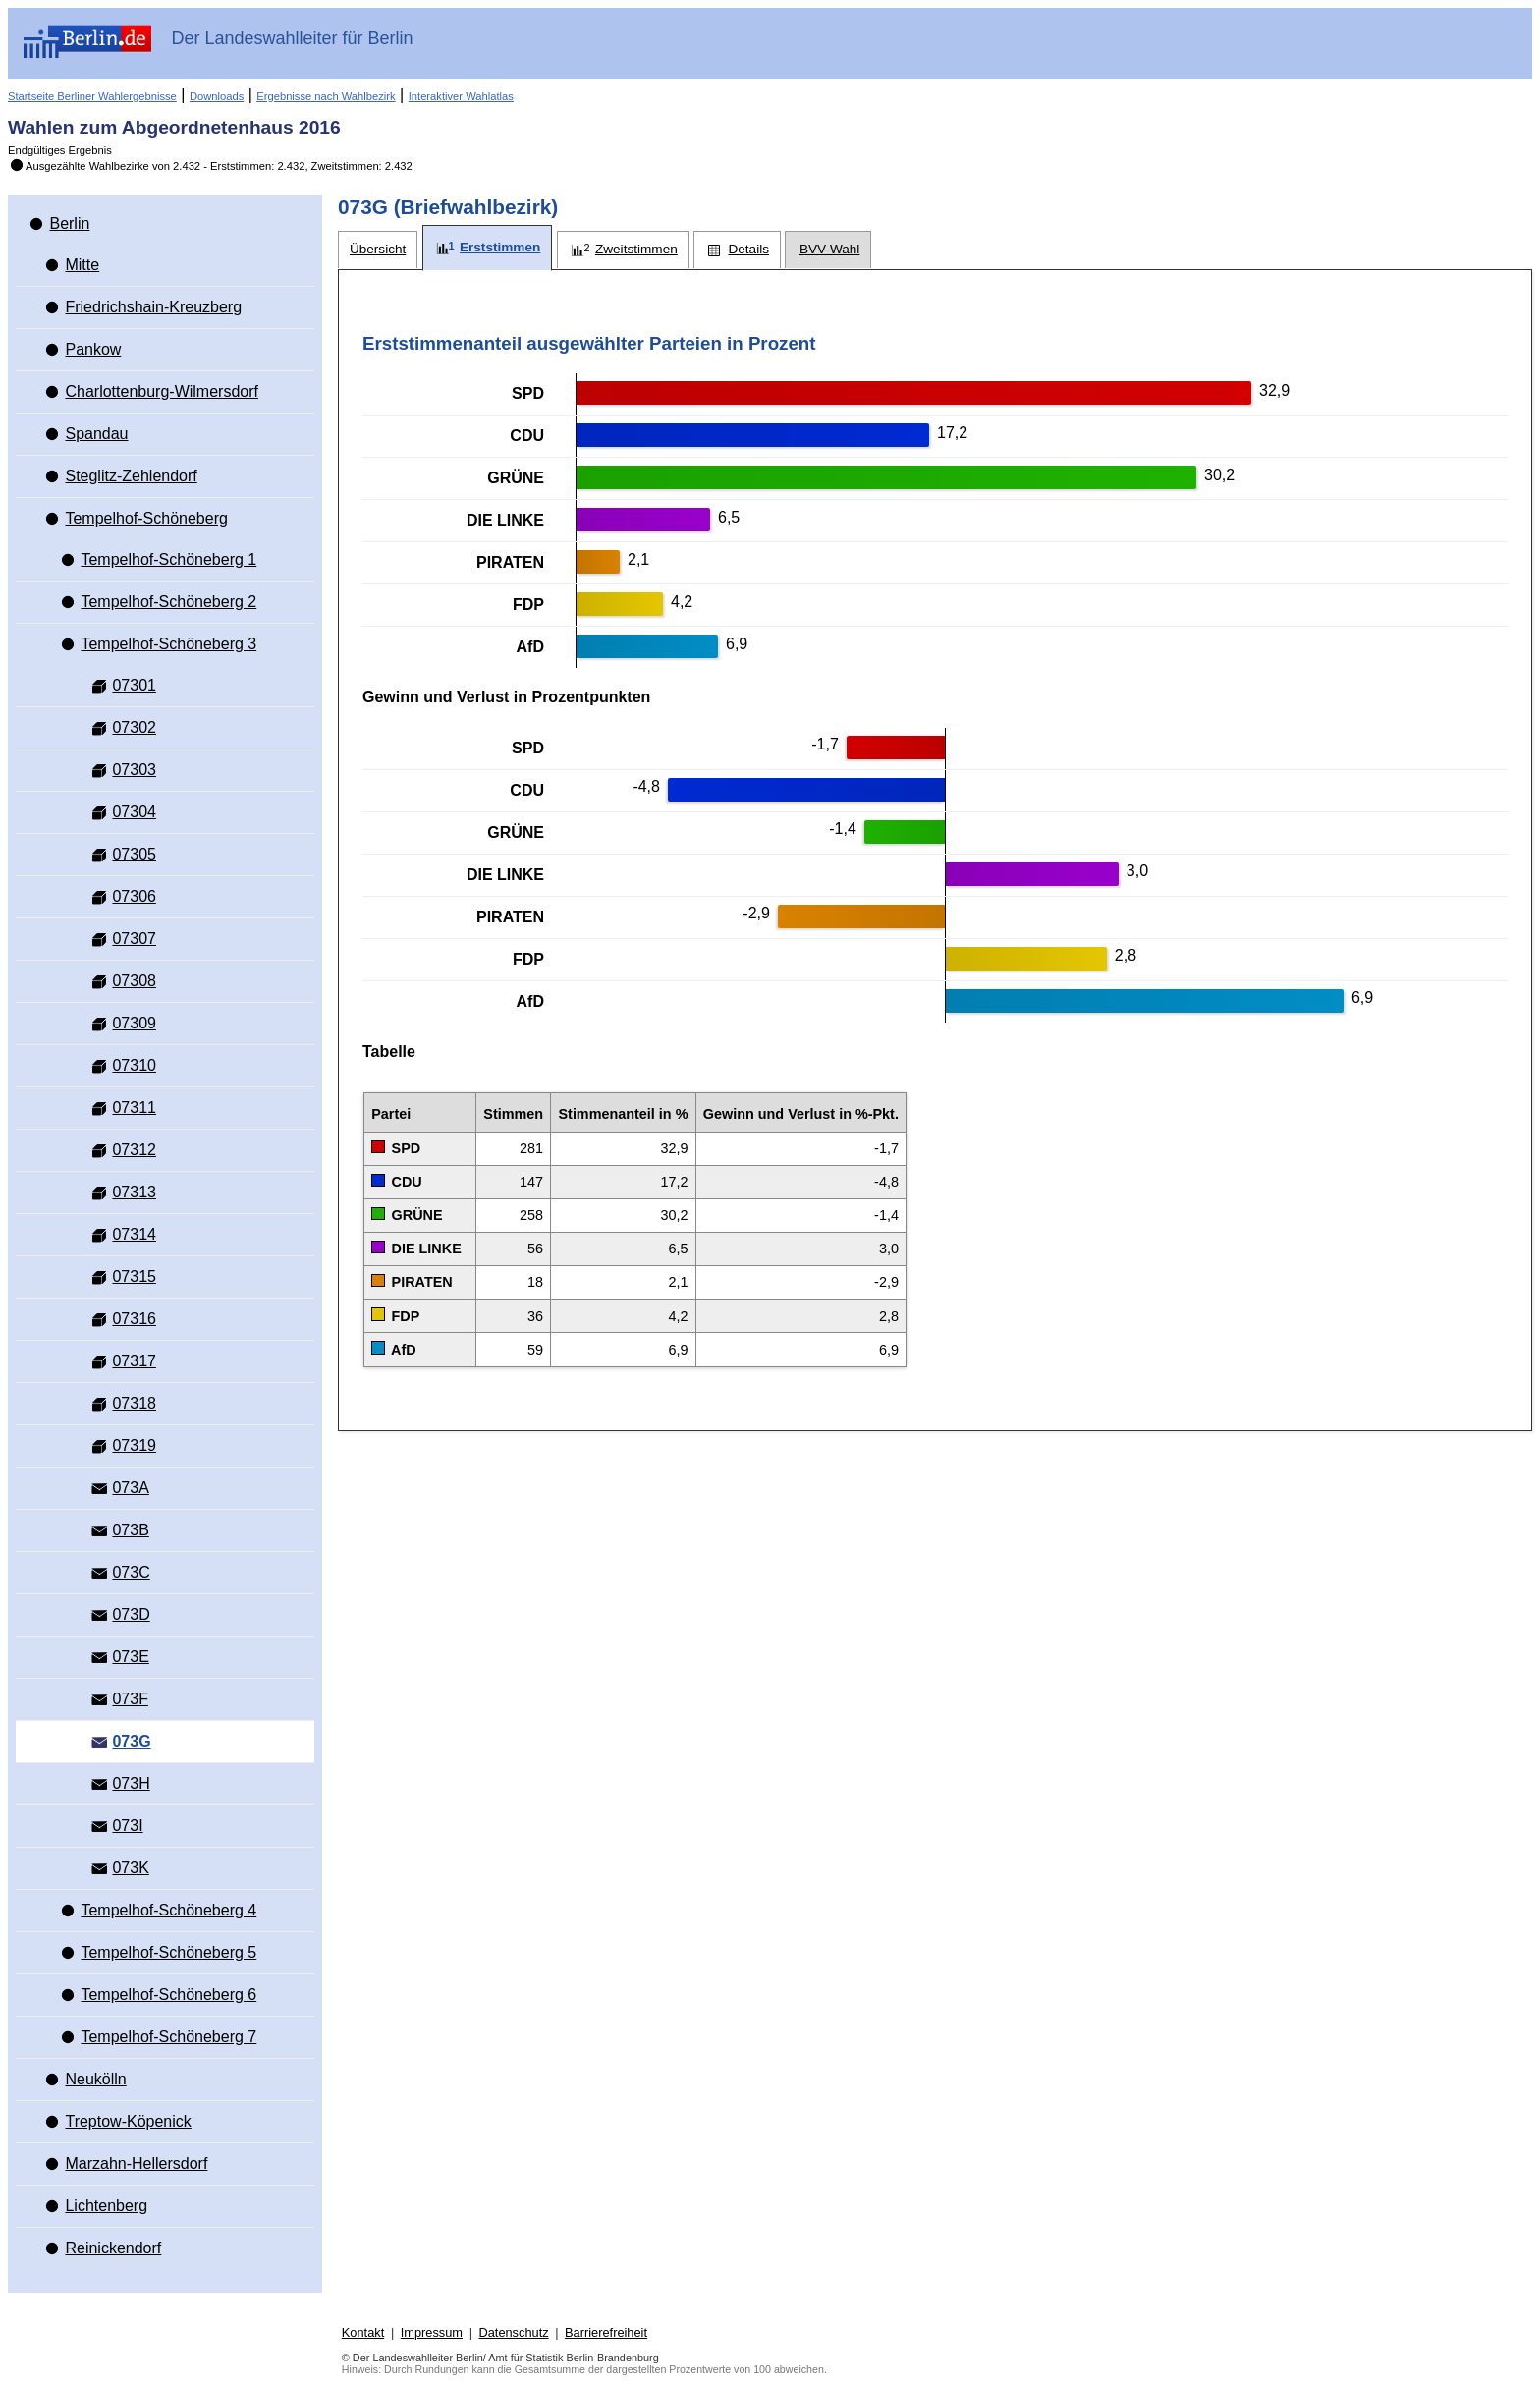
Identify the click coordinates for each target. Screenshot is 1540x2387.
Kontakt (363, 2332)
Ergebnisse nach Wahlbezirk (325, 96)
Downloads (217, 96)
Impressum (432, 2332)
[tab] (377, 250)
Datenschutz (513, 2332)
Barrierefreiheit (606, 2332)
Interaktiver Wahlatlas (461, 96)
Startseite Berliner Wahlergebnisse (92, 96)
